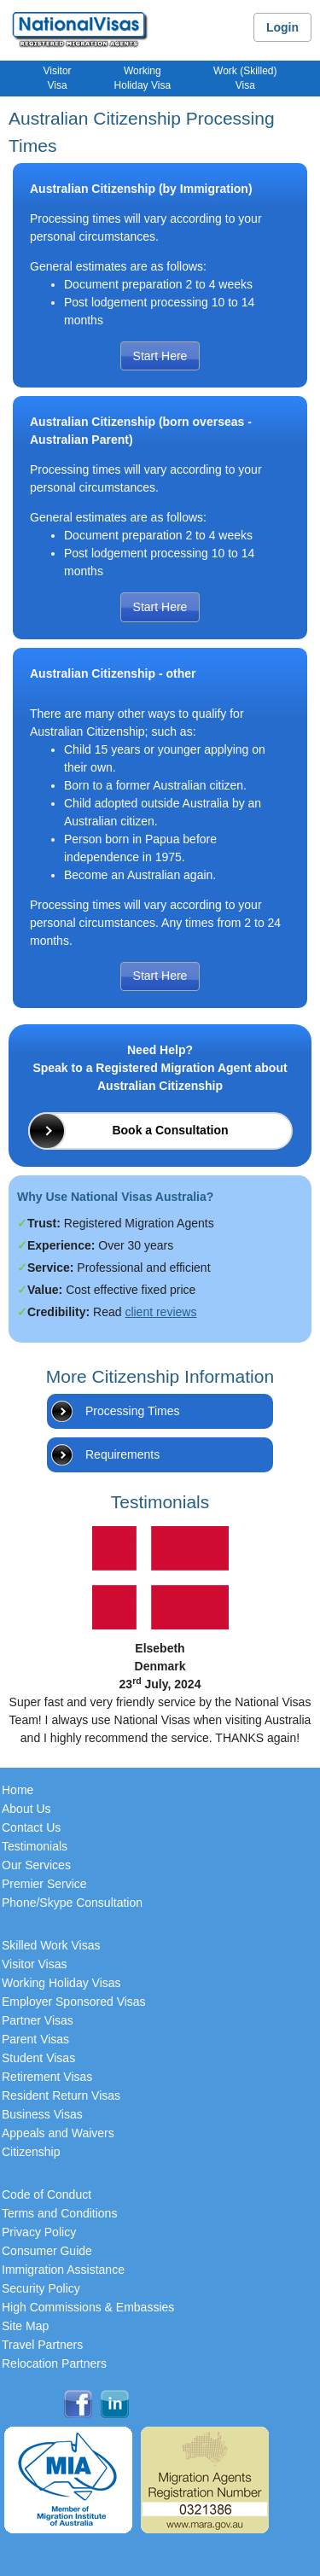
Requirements (122, 1454)
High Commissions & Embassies (88, 2307)
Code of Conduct (46, 2194)
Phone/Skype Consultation (72, 1902)
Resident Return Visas (61, 2095)
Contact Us (31, 1827)
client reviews (160, 1312)
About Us (26, 1808)
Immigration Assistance (63, 2269)
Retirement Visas (47, 2077)
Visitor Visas (34, 1964)
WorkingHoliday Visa (142, 78)
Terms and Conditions (59, 2213)
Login (282, 27)
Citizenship (31, 2152)
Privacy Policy (39, 2232)
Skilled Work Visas (51, 1945)
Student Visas (38, 2058)
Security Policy (41, 2288)
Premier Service (44, 1884)
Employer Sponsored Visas (74, 2001)
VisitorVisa (57, 78)
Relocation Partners (54, 2363)
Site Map (25, 2326)
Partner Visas (37, 2020)
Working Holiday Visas (61, 1983)
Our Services (36, 1865)
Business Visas (42, 2114)
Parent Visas (35, 2039)
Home (17, 1790)
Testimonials (34, 1846)
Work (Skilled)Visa (244, 78)
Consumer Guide (47, 2251)
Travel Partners (42, 2345)
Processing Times (132, 1411)
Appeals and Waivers (58, 2133)
